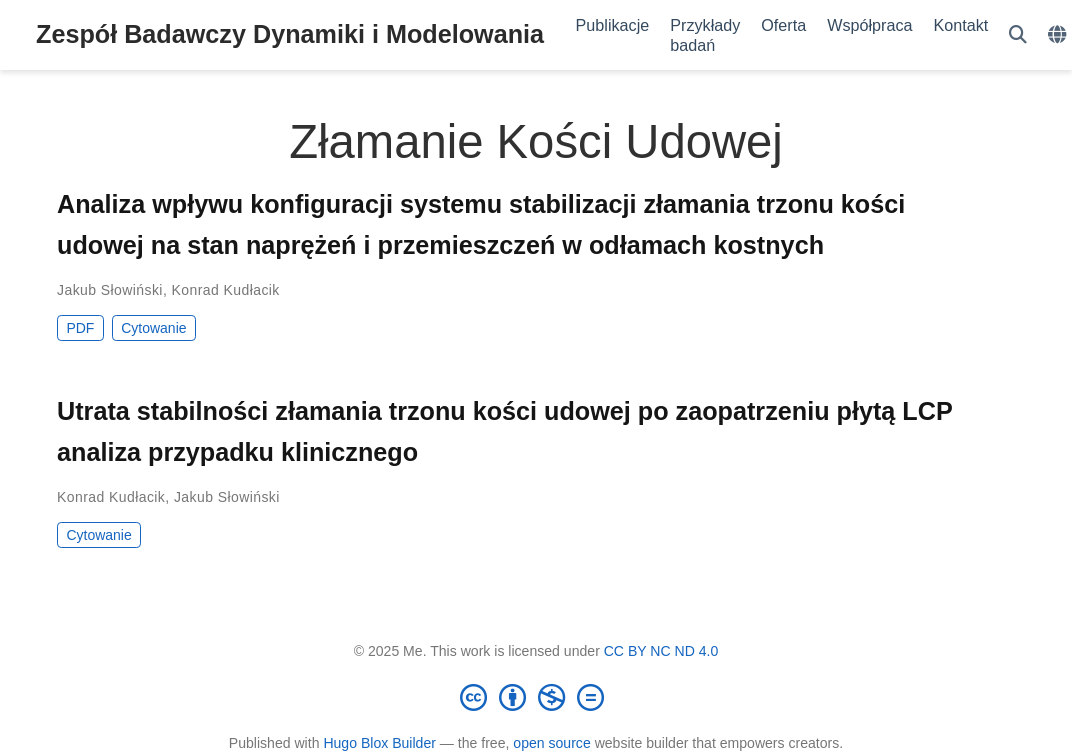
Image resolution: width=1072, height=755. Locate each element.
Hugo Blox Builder (379, 743)
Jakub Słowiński (110, 290)
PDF (80, 328)
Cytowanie (153, 328)
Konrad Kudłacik (226, 290)
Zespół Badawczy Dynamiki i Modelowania (290, 34)
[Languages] (1059, 35)
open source (551, 743)
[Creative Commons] (536, 697)
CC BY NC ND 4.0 (661, 651)
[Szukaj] (1018, 35)
